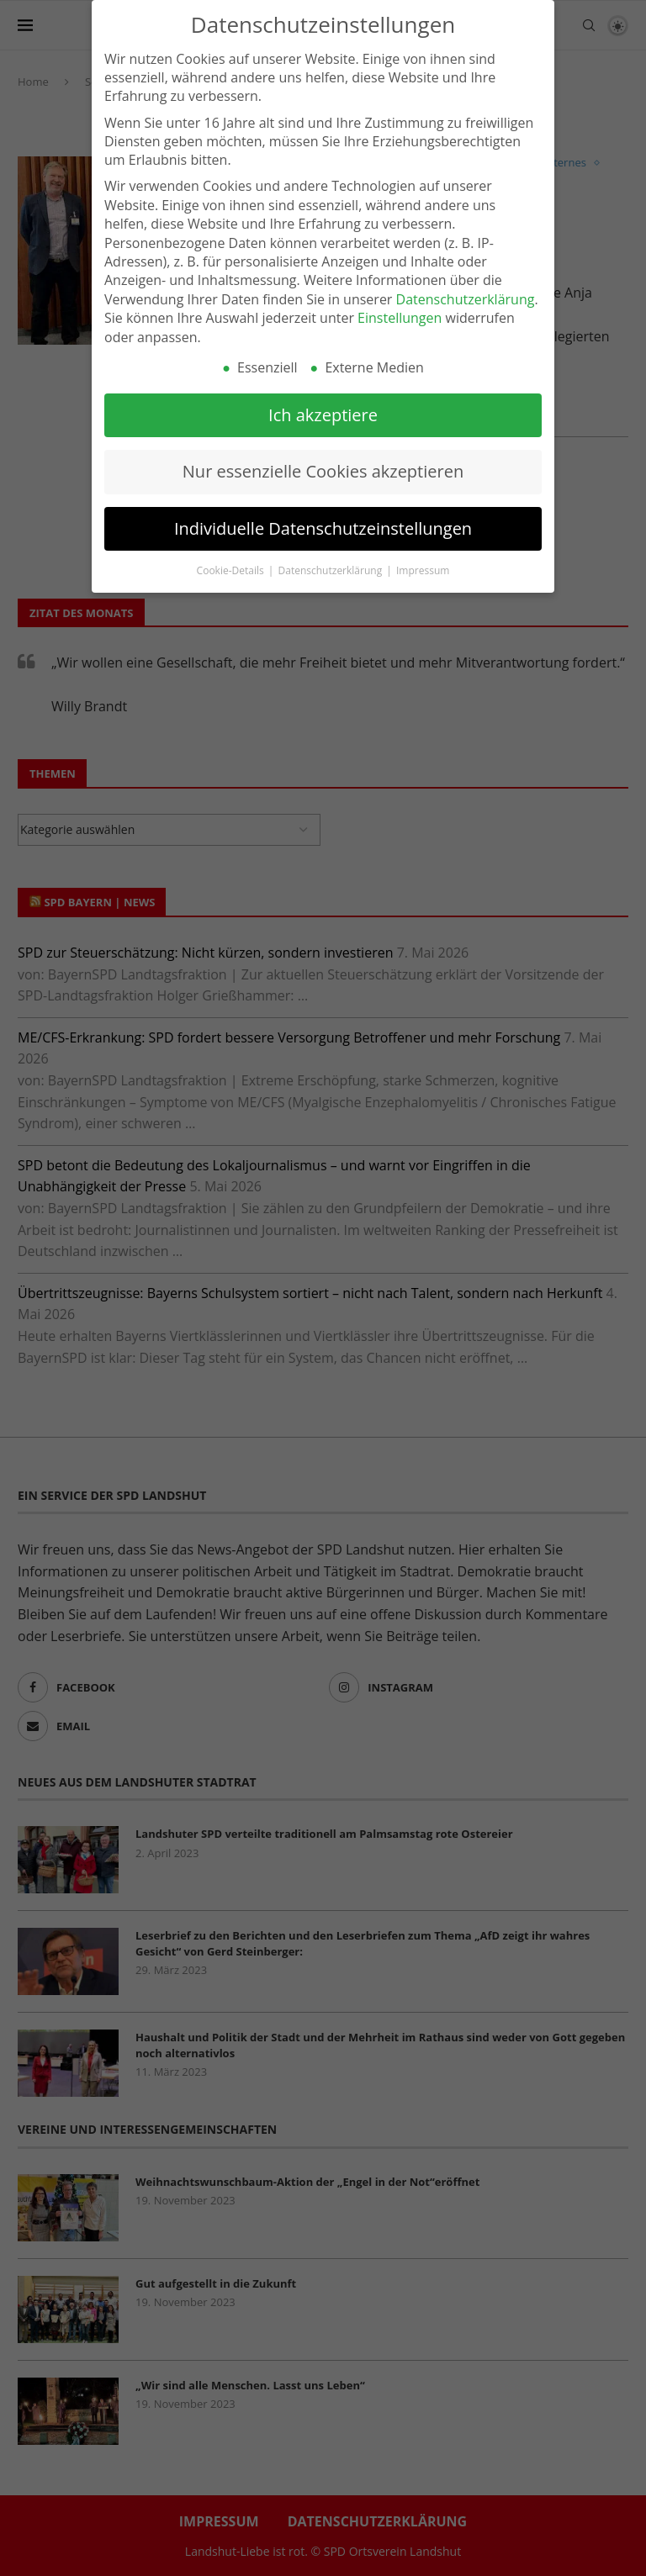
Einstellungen (399, 308)
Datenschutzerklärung (465, 289)
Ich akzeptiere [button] (323, 404)
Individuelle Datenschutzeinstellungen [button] (323, 518)
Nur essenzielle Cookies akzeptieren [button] (323, 462)
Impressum (422, 560)
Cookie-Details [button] (232, 560)
